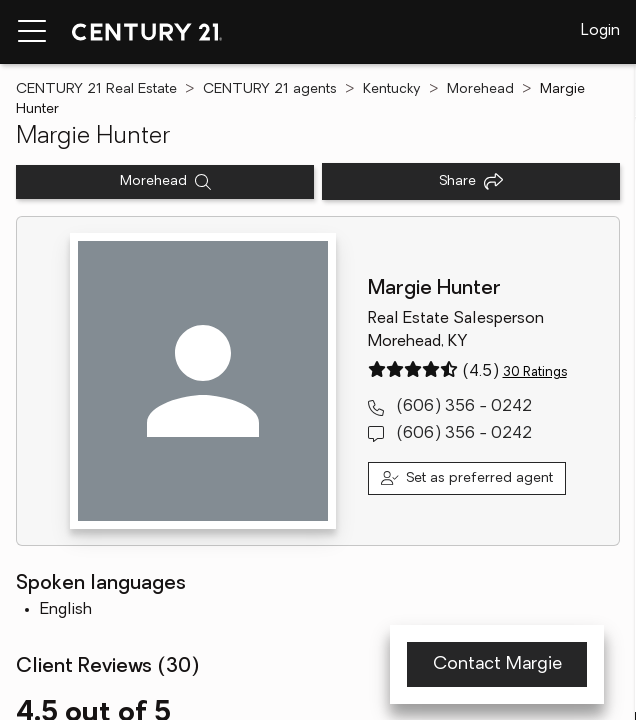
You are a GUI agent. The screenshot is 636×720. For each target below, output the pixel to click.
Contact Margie (497, 664)
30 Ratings (535, 372)
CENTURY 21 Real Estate (96, 89)
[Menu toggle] (32, 32)
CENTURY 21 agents (270, 89)
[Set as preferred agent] (467, 478)
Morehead (480, 89)
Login (600, 31)
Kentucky (392, 89)
